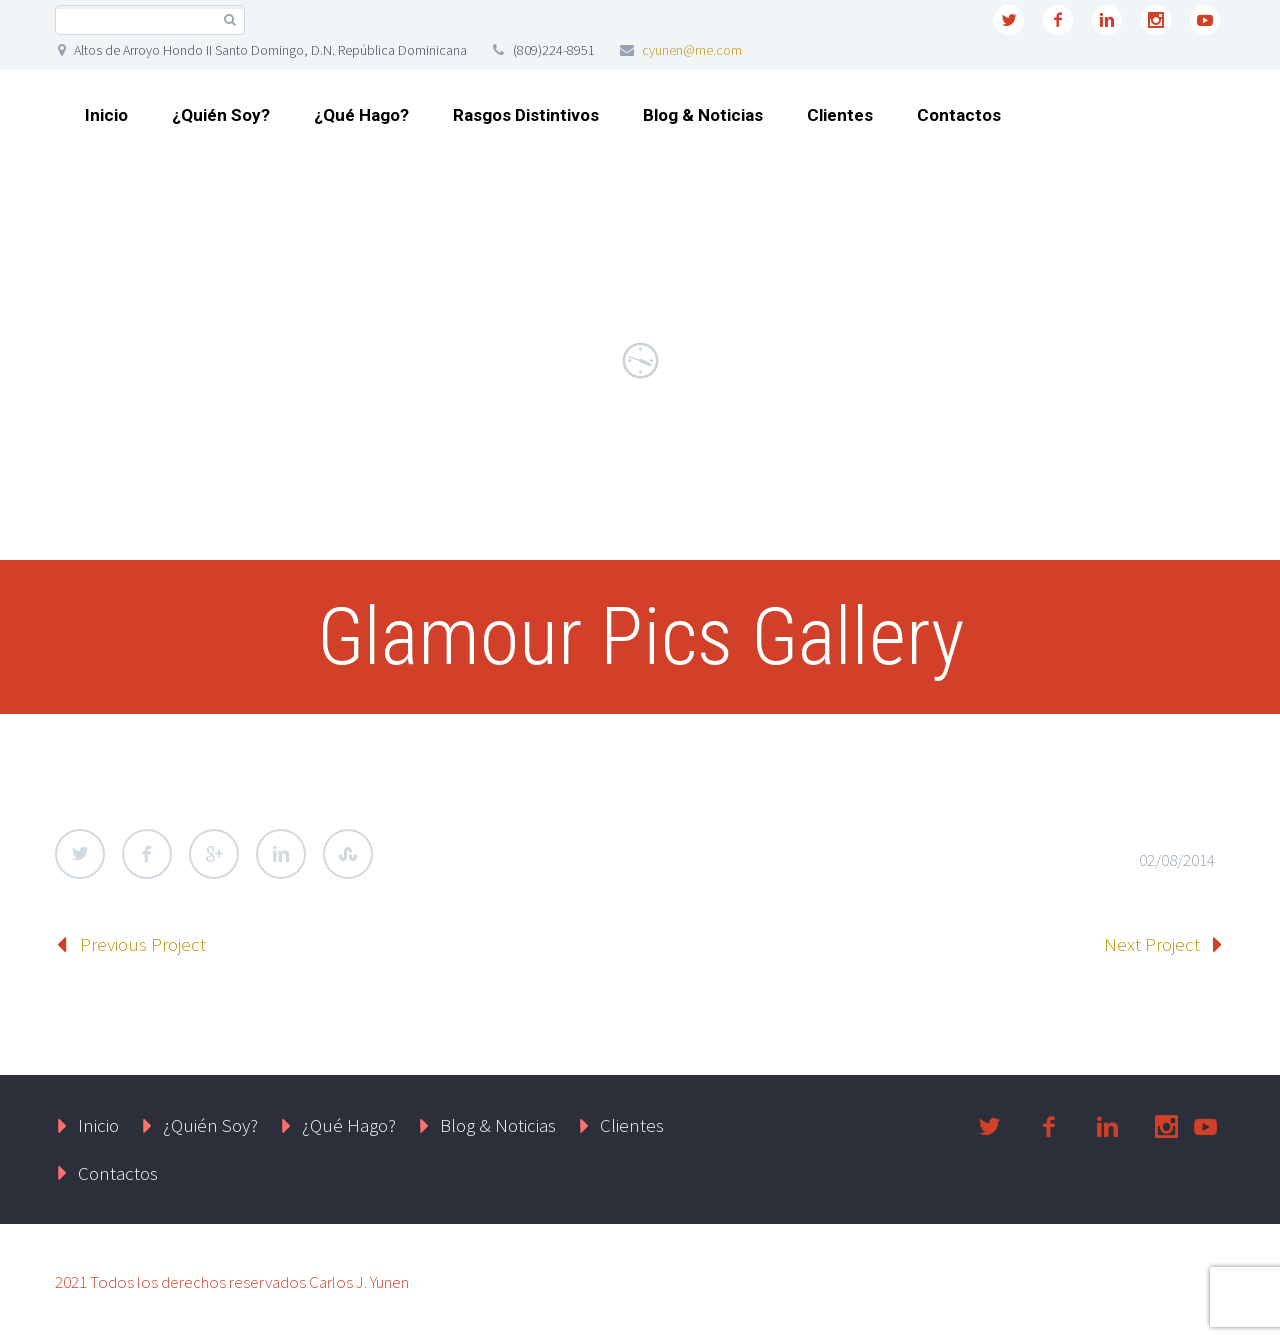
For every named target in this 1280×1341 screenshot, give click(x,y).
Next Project (1152, 944)
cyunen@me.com (692, 50)
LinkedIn (281, 854)
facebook (1058, 20)
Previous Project (143, 944)
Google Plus (214, 854)
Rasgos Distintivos (526, 115)
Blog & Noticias (703, 115)
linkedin (1107, 20)
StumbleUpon (348, 854)
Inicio (106, 115)
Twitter (80, 854)
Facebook (147, 854)
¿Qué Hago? (361, 115)
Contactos (959, 115)
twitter (1009, 20)
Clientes (840, 115)
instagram (1156, 20)
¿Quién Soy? (221, 115)
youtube (1205, 20)
